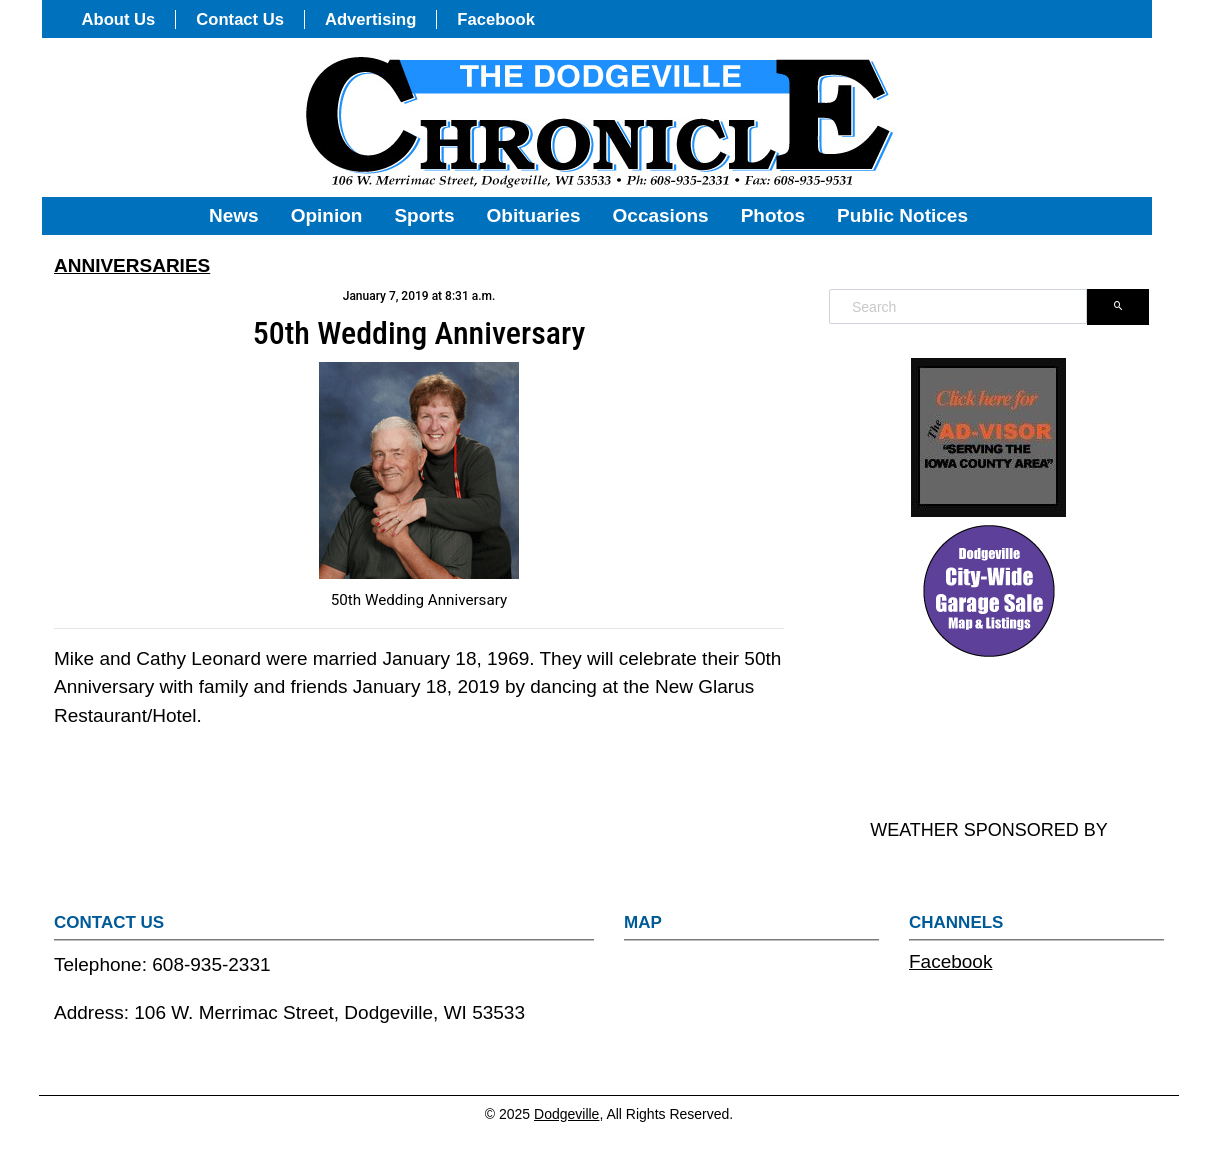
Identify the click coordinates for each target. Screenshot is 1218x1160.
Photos (773, 215)
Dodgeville (566, 1114)
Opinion (327, 215)
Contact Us (240, 19)
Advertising (370, 19)
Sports (424, 215)
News (234, 215)
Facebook (496, 19)
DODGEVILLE (989, 740)
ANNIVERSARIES (132, 265)
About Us (119, 19)
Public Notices (902, 215)
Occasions (661, 215)
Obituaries (534, 215)
